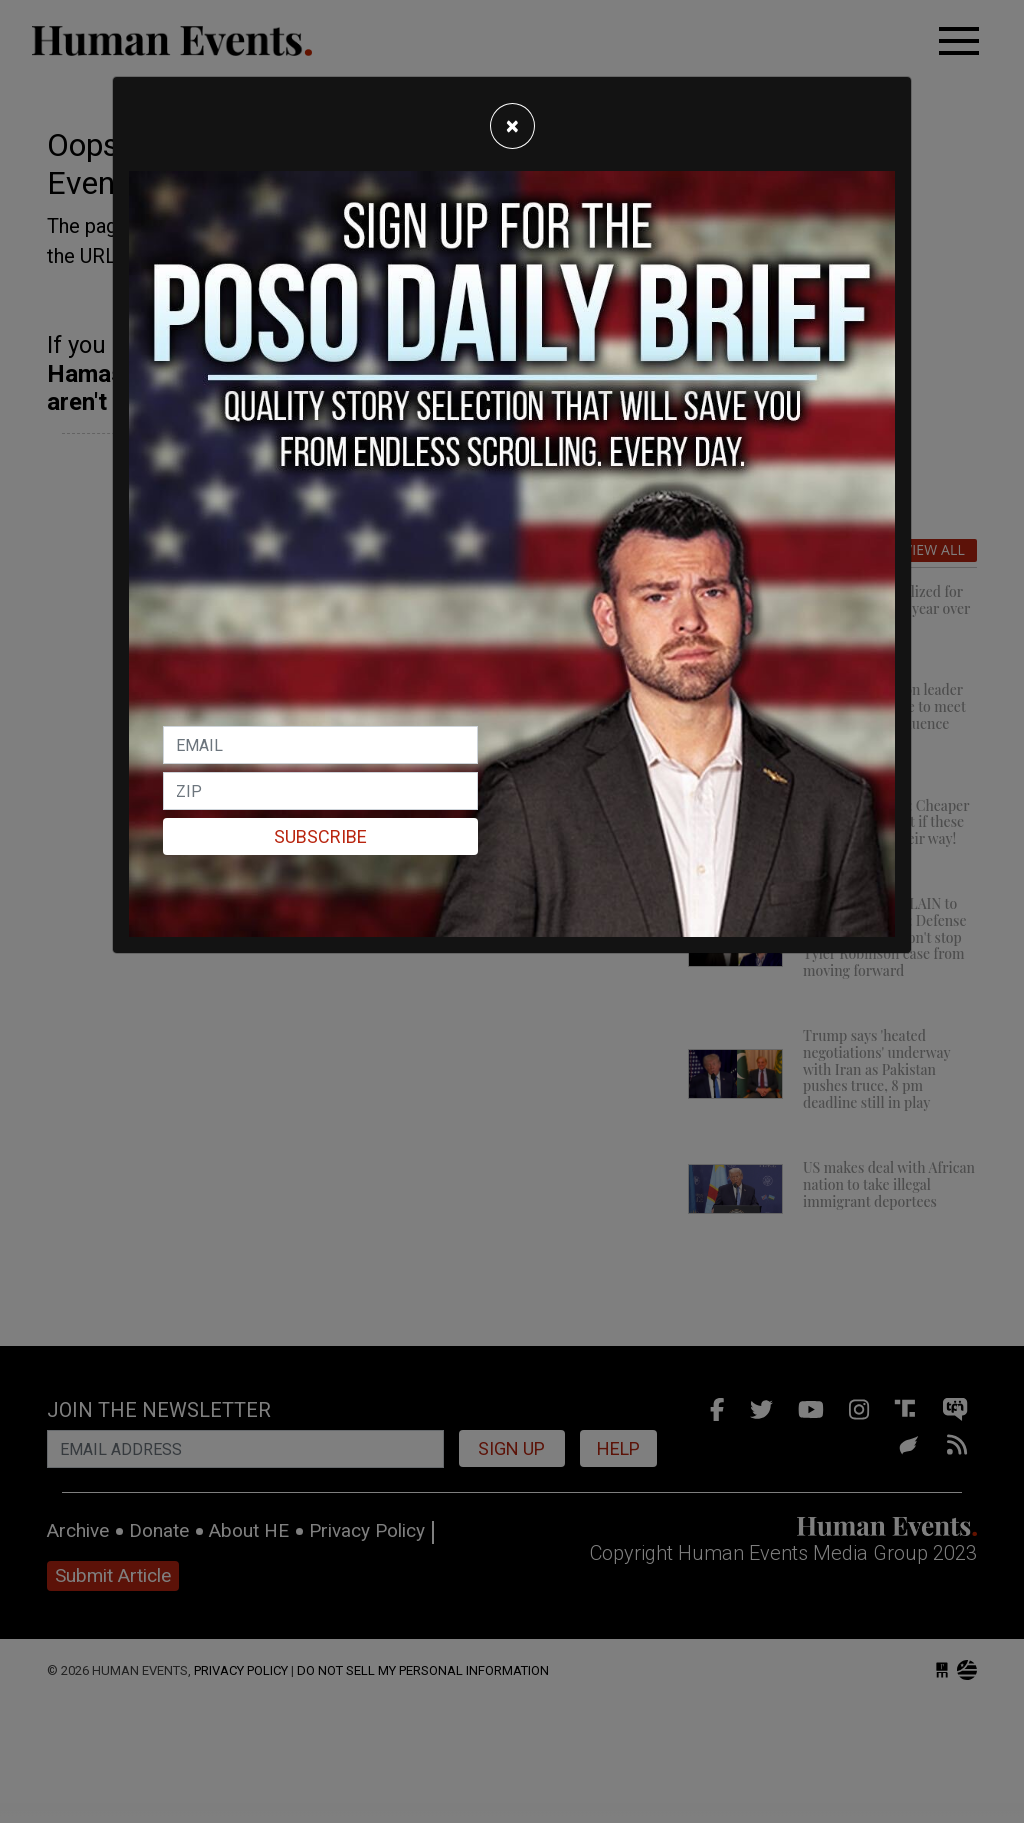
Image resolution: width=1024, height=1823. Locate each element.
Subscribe (320, 836)
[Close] (512, 126)
